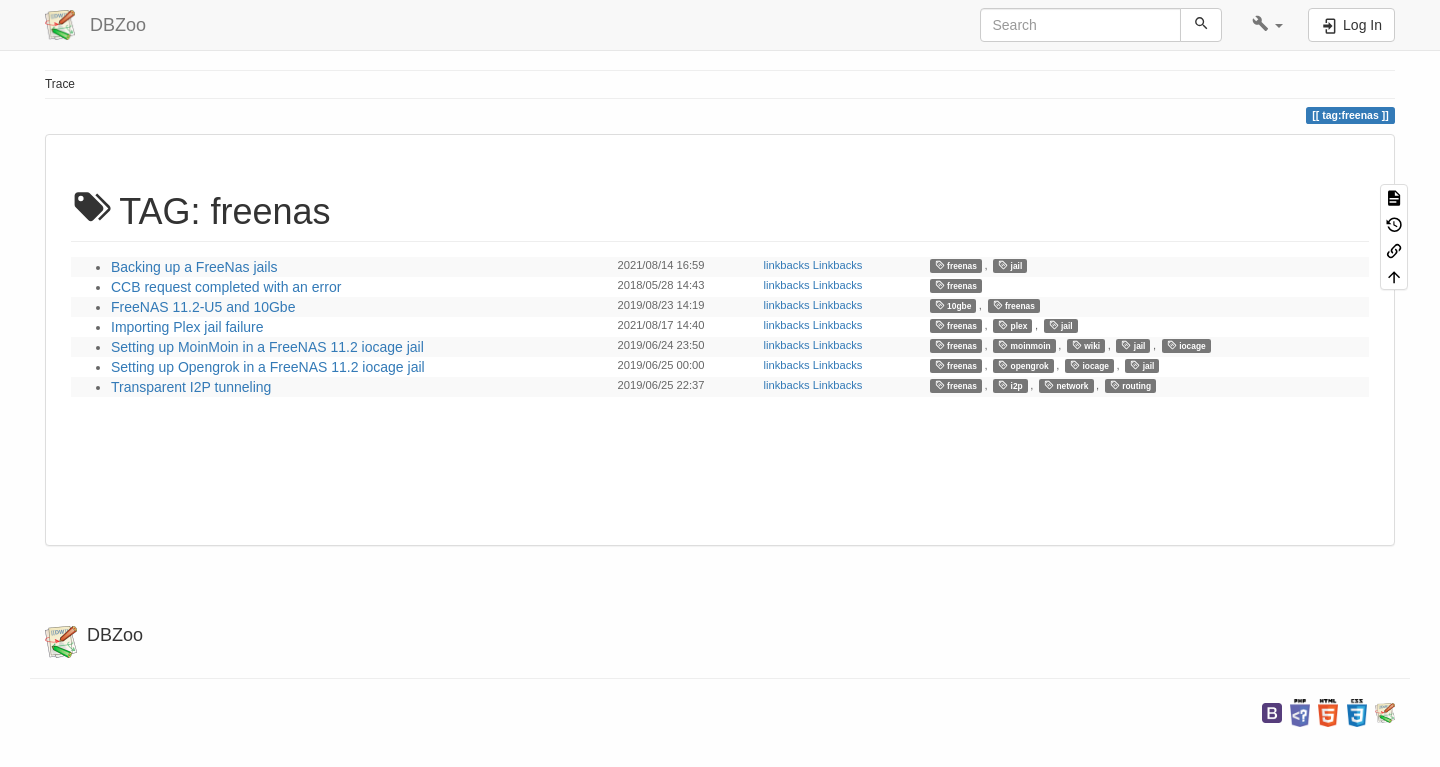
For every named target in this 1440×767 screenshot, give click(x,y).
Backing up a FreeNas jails (194, 267)
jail (1010, 265)
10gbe (953, 305)
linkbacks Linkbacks (813, 265)
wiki (1086, 345)
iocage (1186, 345)
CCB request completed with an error (226, 287)
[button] (1267, 25)
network (1066, 385)
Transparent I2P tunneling (191, 387)
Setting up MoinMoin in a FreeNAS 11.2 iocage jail (267, 347)
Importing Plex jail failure (187, 327)
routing (1130, 385)
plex (1012, 325)
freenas (956, 265)
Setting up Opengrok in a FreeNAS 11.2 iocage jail (268, 367)
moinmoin (1024, 345)
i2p (1010, 385)
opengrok (1023, 365)
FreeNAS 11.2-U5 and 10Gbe (203, 307)
